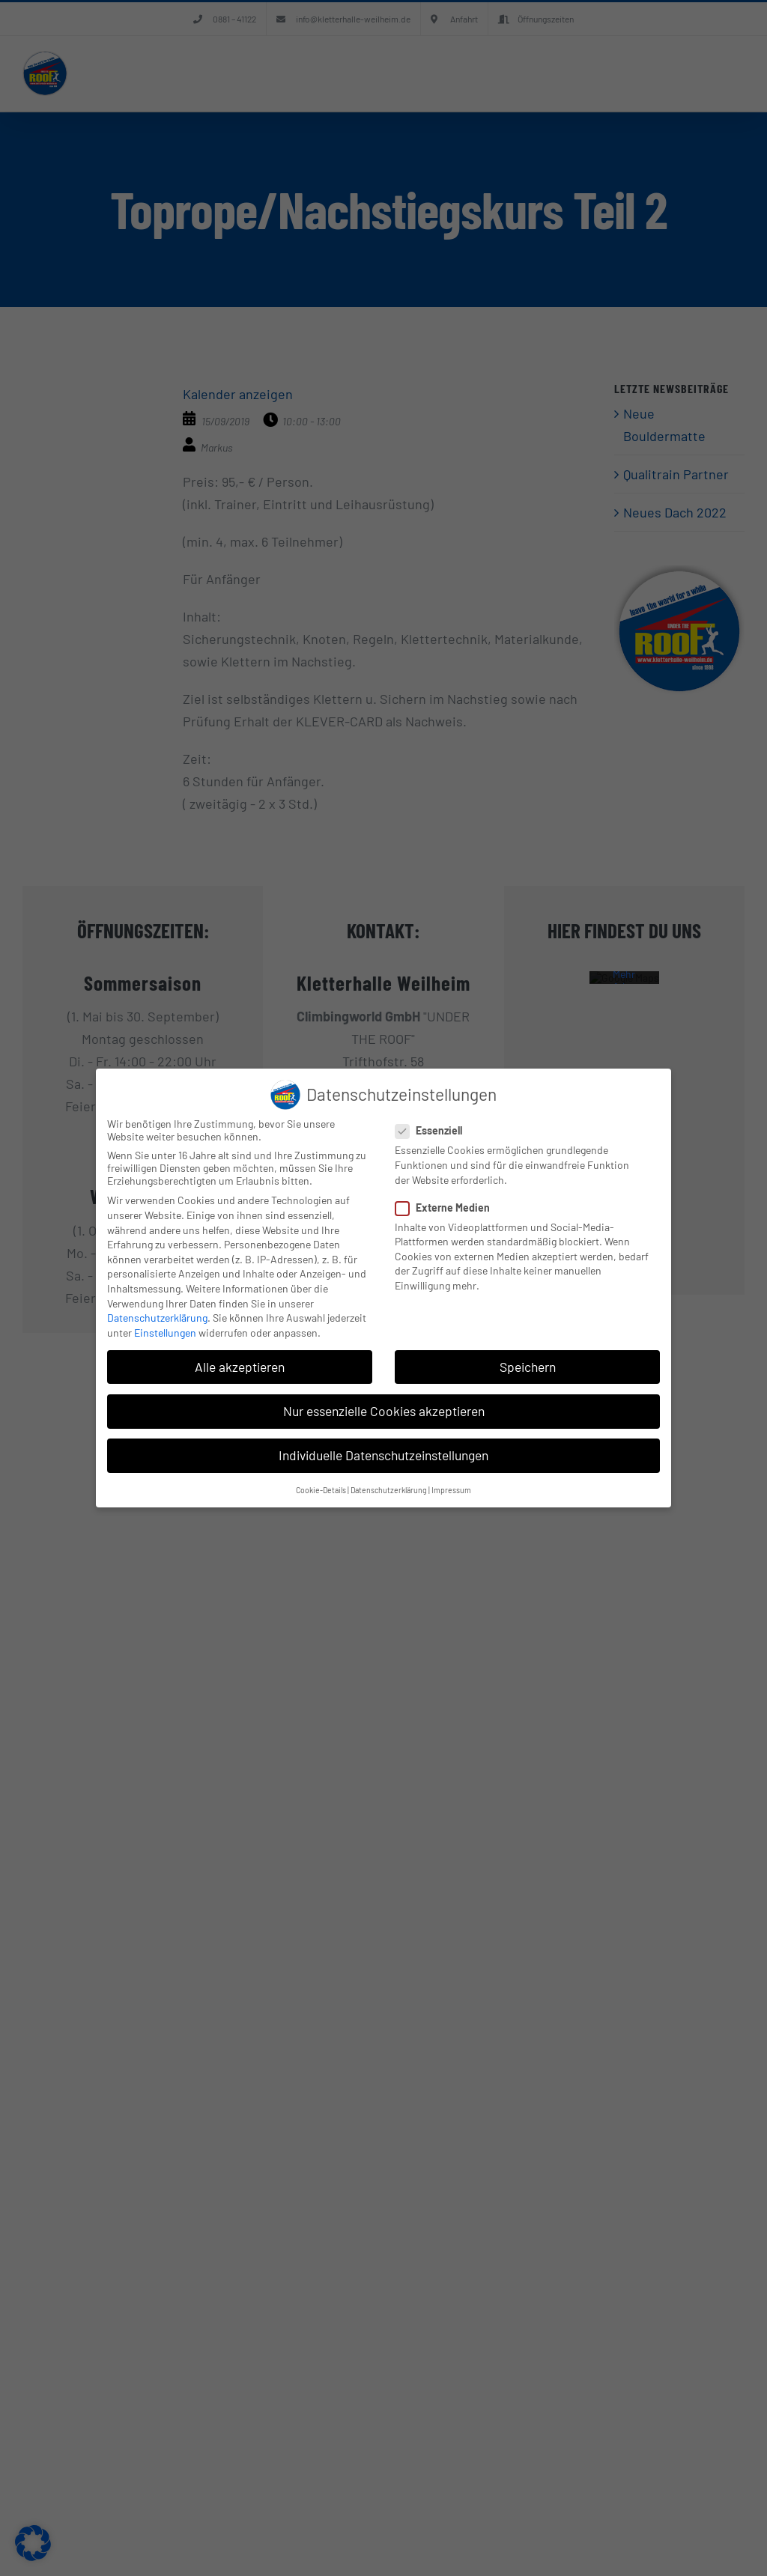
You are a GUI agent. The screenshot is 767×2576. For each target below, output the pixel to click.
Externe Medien (449, 1207)
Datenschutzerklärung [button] (389, 1490)
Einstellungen (165, 1332)
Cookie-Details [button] (321, 1490)
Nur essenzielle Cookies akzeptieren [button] (384, 1411)
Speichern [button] (528, 1366)
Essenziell (435, 1130)
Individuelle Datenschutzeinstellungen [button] (383, 1455)
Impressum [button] (451, 1490)
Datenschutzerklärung (157, 1317)
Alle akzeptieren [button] (240, 1366)
